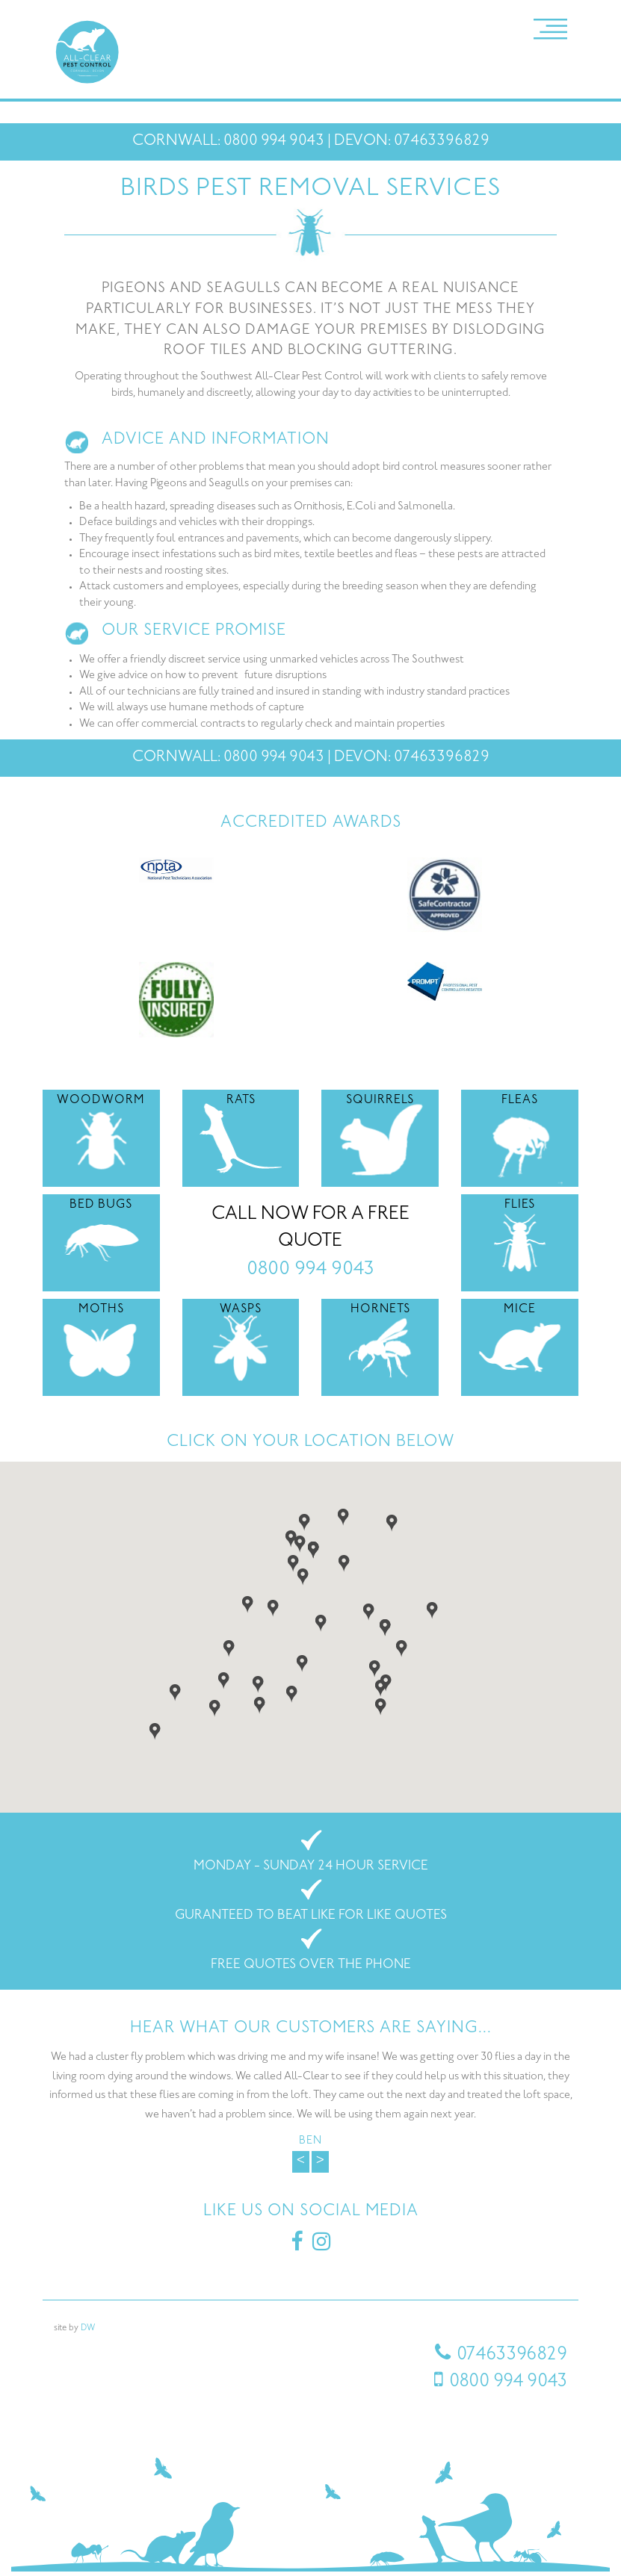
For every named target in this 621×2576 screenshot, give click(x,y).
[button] (293, 1562)
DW (88, 2328)
